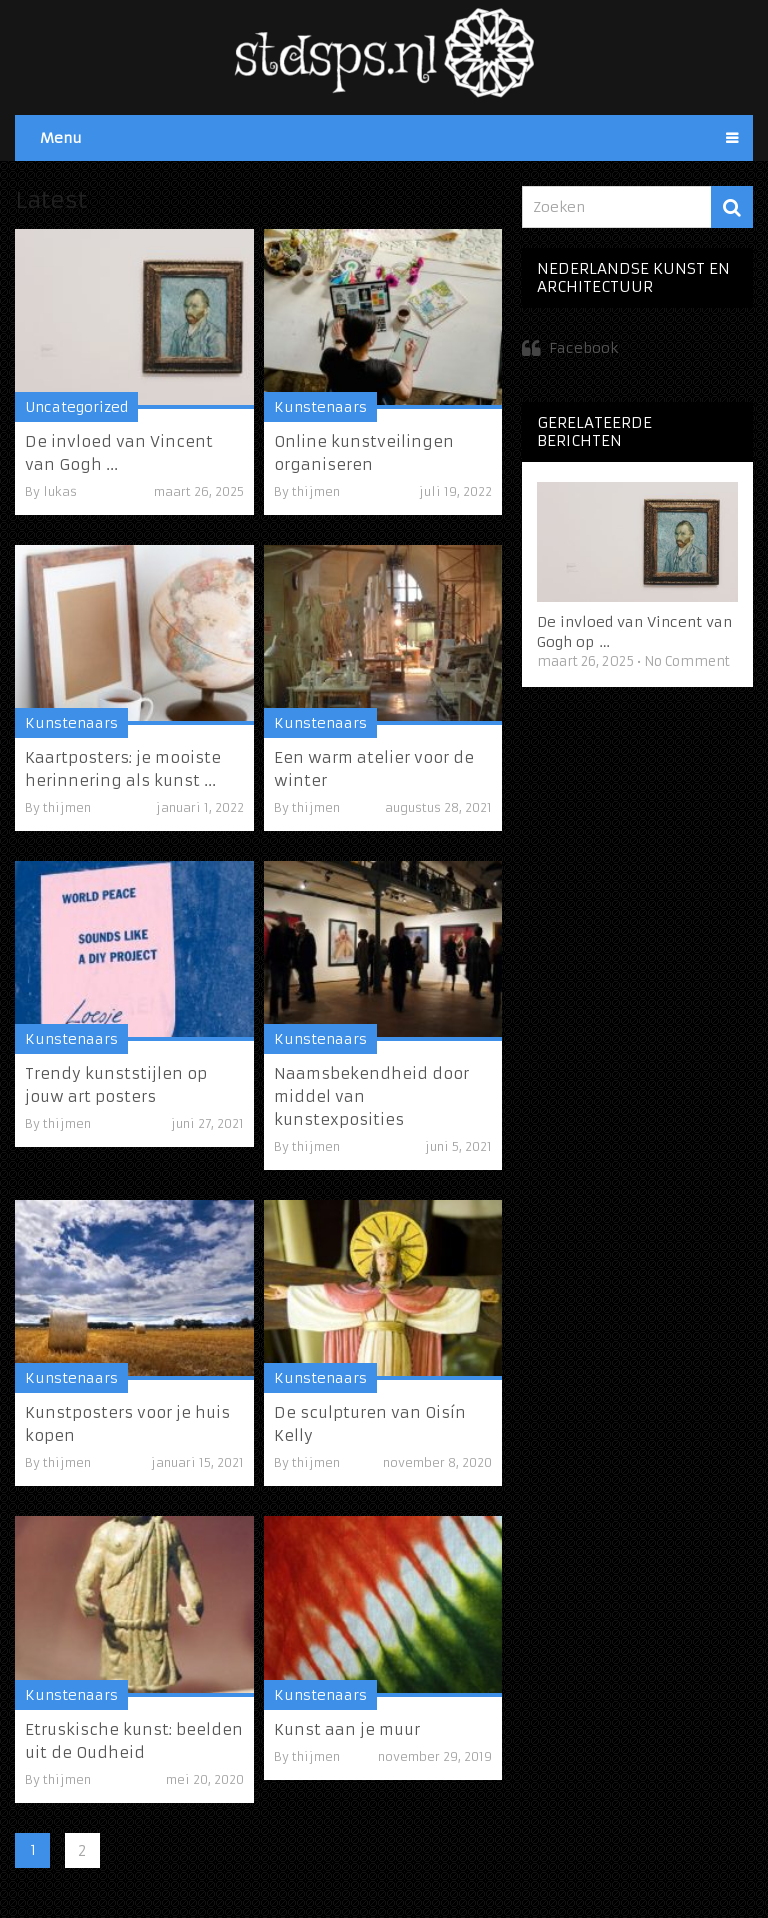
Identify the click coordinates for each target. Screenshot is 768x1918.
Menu (61, 138)
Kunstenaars (320, 407)
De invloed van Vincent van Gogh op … (634, 632)
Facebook (583, 348)
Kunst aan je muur (347, 1729)
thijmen (316, 491)
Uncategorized (76, 407)
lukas (60, 491)
